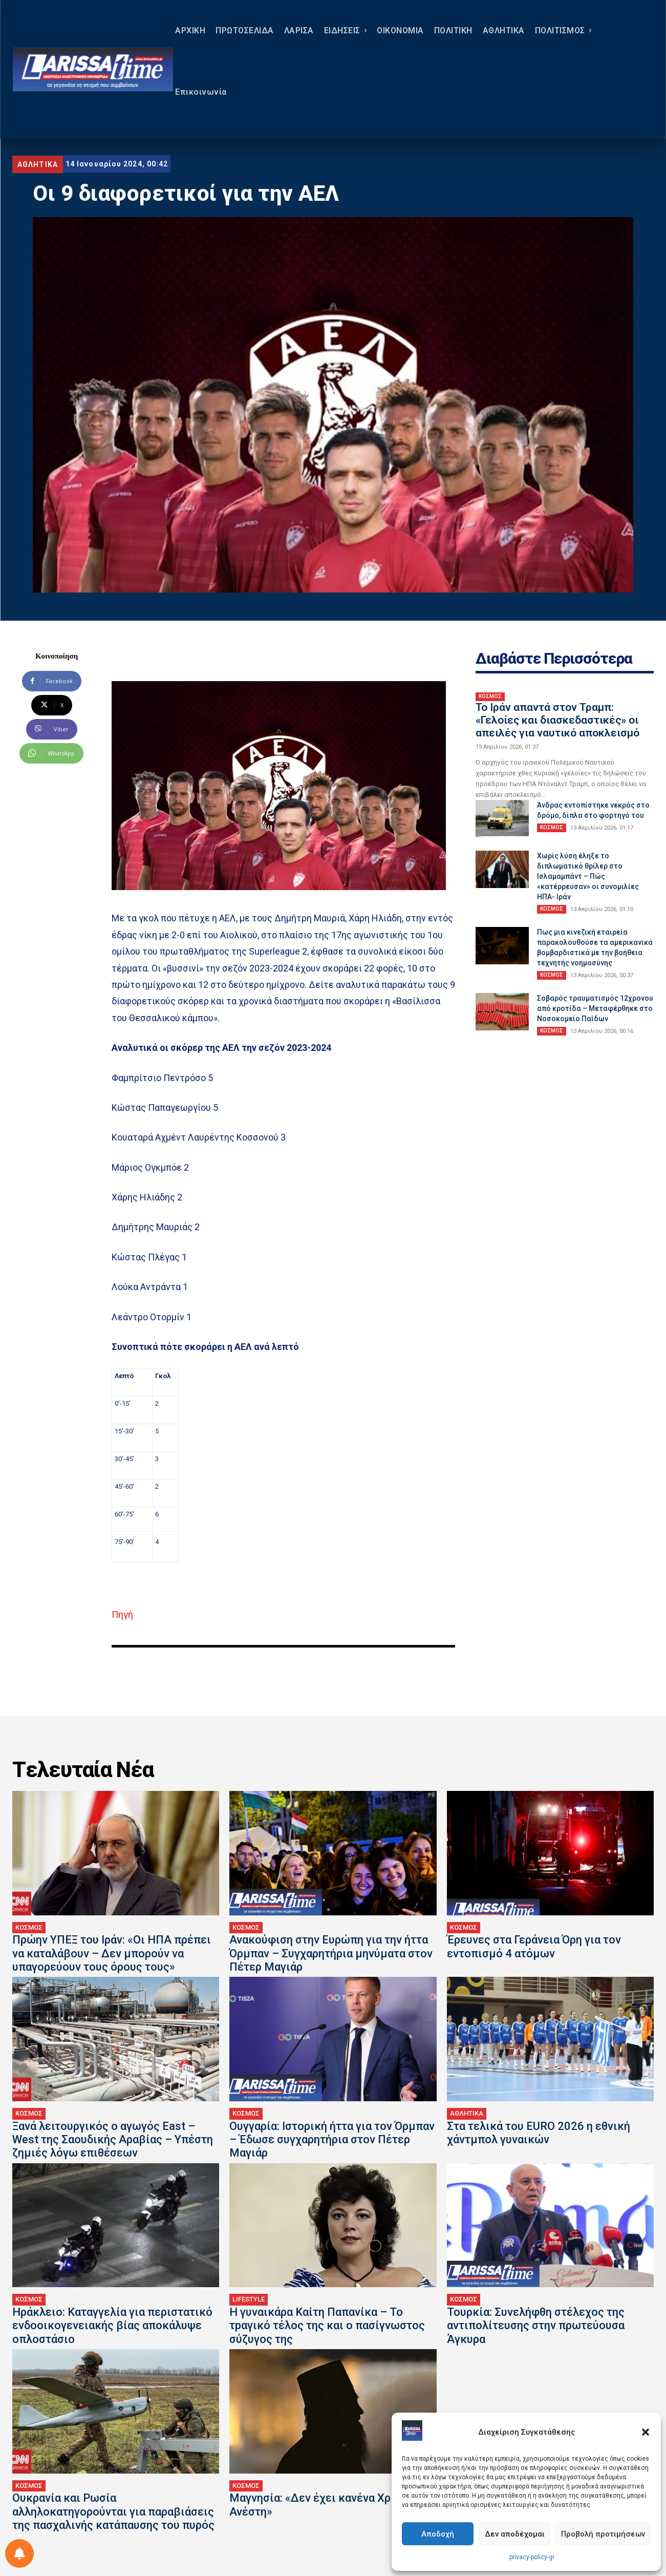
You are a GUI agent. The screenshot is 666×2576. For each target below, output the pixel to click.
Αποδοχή (437, 2534)
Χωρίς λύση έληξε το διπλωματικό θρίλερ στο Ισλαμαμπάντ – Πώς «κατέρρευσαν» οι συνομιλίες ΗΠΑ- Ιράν (588, 876)
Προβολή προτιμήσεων (603, 2534)
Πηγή (122, 1614)
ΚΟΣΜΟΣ (490, 696)
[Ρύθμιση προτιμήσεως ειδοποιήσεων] (19, 2553)
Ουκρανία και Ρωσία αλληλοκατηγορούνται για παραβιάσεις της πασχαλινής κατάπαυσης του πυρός (113, 2511)
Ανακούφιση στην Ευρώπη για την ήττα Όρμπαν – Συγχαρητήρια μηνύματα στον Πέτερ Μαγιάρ (331, 1953)
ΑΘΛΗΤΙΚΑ (37, 164)
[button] (645, 2432)
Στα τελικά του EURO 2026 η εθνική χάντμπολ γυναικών (538, 2133)
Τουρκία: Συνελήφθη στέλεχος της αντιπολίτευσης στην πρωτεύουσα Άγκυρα (536, 2326)
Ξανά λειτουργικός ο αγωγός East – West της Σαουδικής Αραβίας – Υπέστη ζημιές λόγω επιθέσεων (112, 2140)
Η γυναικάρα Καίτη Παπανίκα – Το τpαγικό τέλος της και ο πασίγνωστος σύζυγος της (327, 2326)
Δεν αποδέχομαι (515, 2534)
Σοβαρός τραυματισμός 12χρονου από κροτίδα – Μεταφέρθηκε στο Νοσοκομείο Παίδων (595, 1008)
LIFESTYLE (248, 2299)
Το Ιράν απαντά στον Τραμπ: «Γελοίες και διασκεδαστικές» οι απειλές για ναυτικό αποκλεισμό (557, 720)
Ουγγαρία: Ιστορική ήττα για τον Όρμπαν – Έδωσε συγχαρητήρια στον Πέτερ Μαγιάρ (332, 2140)
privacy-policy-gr (531, 2557)
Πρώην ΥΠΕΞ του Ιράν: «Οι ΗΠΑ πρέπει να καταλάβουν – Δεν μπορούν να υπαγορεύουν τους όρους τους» (111, 1953)
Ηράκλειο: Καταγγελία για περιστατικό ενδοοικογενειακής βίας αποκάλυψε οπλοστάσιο (112, 2326)
